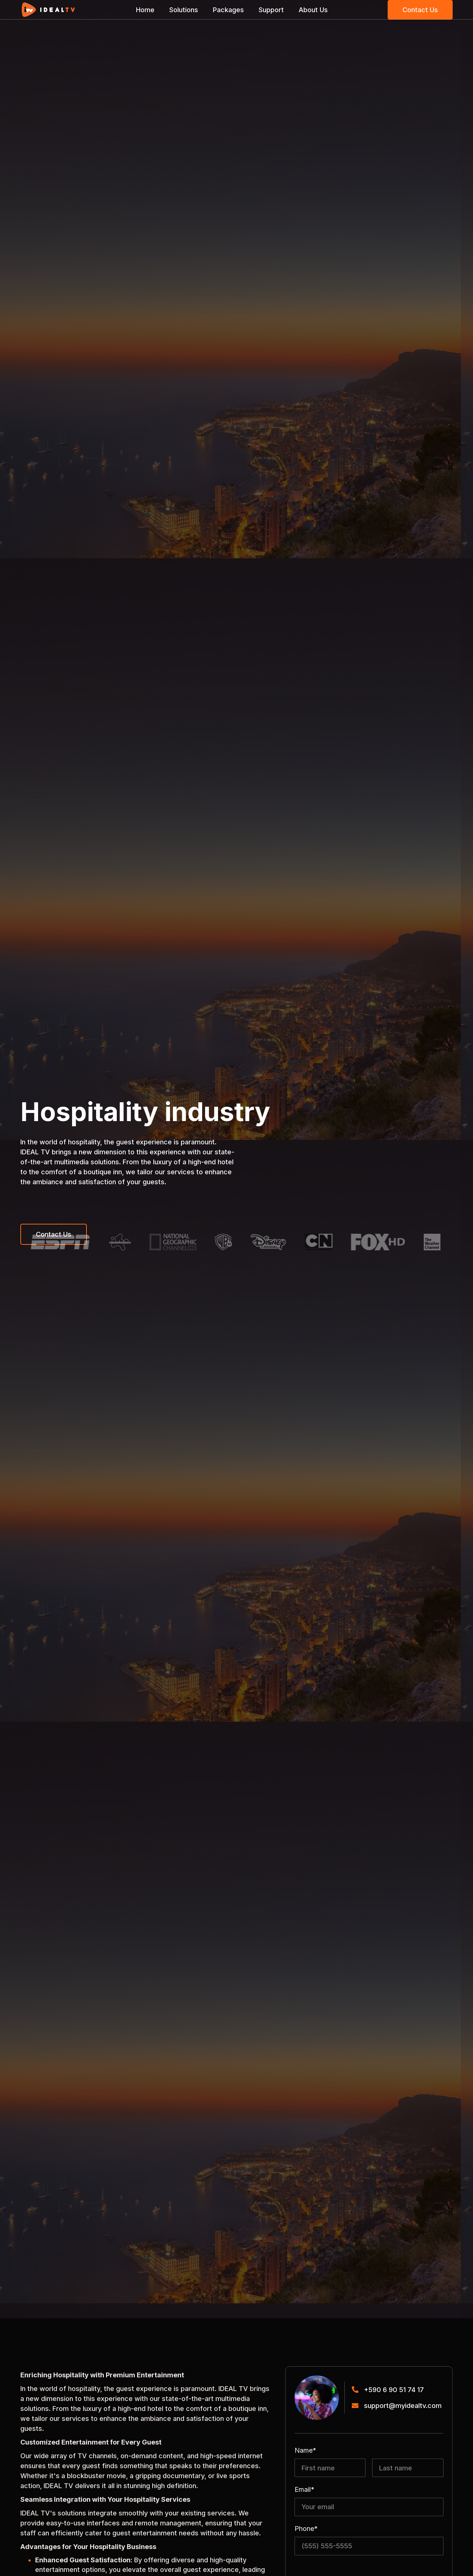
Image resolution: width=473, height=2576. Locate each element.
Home (145, 10)
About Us (313, 10)
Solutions (183, 10)
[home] (48, 9)
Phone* (306, 2528)
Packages (228, 10)
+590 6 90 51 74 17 (394, 2390)
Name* (306, 2450)
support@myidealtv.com (403, 2405)
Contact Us (420, 10)
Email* (305, 2489)
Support (271, 10)
